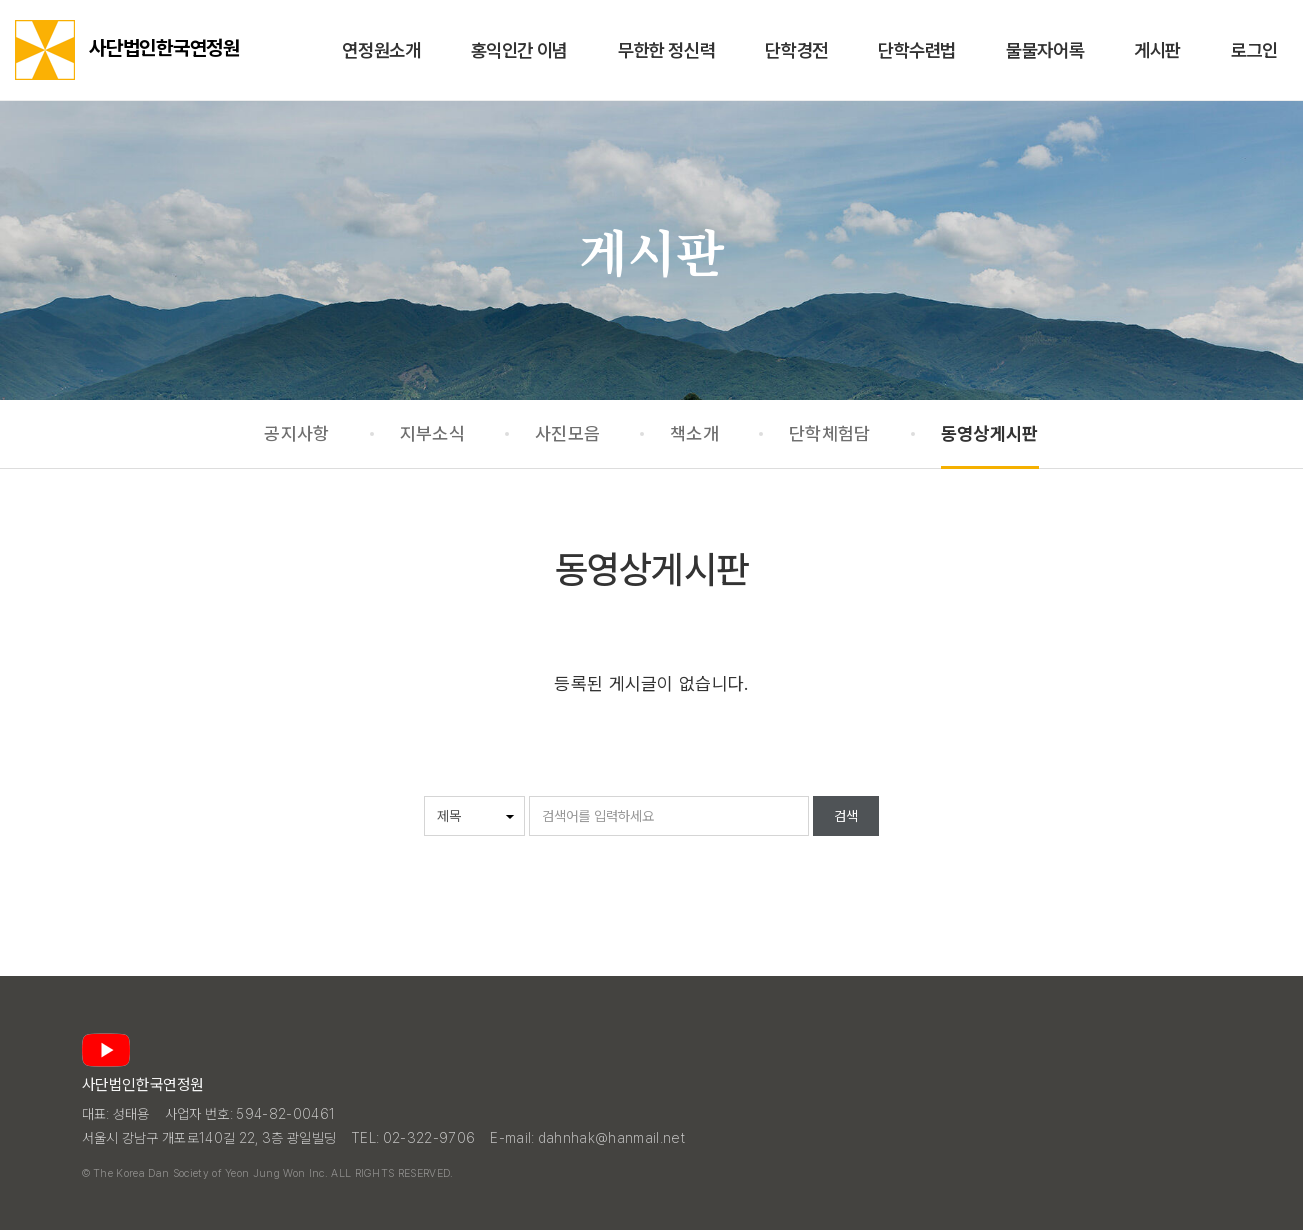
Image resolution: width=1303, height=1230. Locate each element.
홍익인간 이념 (519, 50)
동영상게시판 (990, 433)
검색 (846, 816)
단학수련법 (917, 50)
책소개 (694, 433)
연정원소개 (381, 50)
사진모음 (567, 433)
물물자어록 (1045, 50)
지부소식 (432, 433)
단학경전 (796, 50)
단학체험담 (830, 433)
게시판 (1157, 50)
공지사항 (296, 433)
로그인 (1254, 50)
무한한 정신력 (666, 50)
